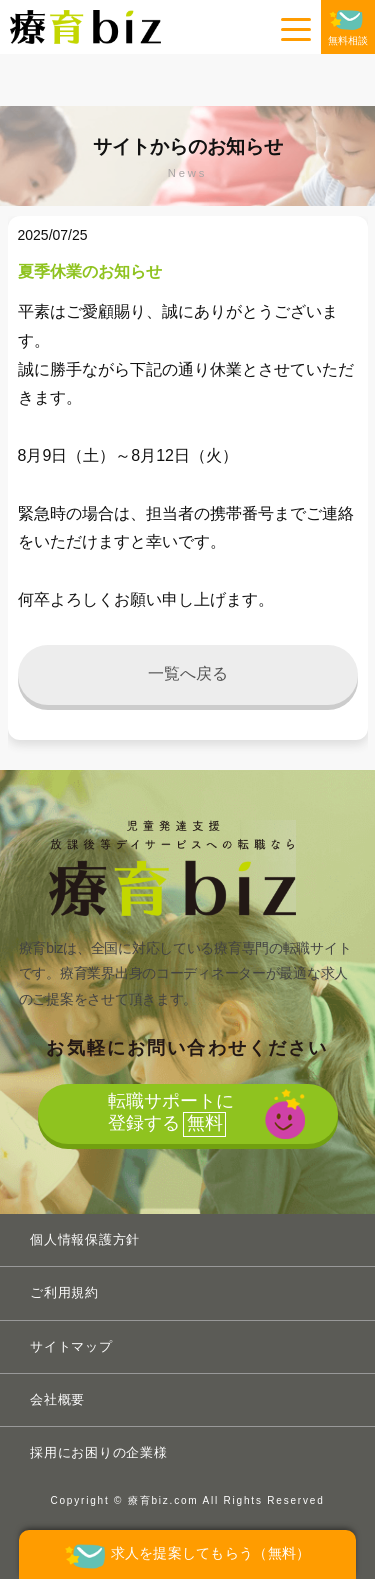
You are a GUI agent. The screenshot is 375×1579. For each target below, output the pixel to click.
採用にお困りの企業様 (99, 1452)
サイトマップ (71, 1346)
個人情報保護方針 (85, 1239)
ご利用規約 (64, 1292)
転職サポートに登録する (171, 1114)
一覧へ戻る (188, 673)
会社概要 (57, 1399)
